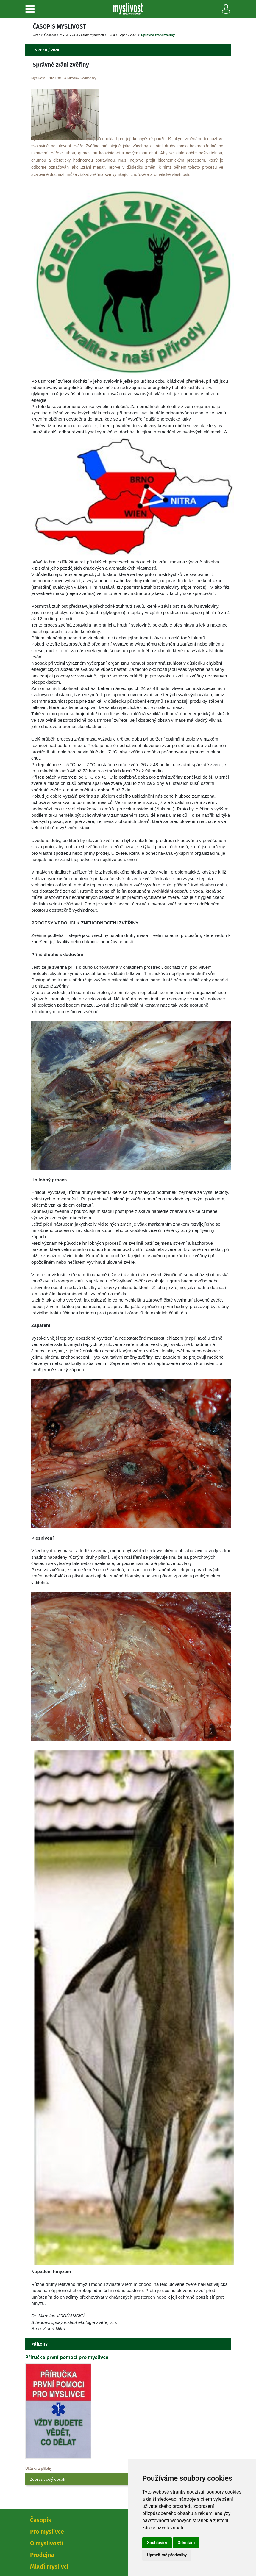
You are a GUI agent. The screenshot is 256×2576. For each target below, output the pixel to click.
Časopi (50, 35)
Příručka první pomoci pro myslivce (66, 2357)
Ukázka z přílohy (38, 2468)
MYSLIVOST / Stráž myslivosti (82, 35)
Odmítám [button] (186, 2542)
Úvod (36, 35)
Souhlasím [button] (157, 2542)
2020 (111, 35)
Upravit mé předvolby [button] (167, 2554)
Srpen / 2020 (128, 35)
